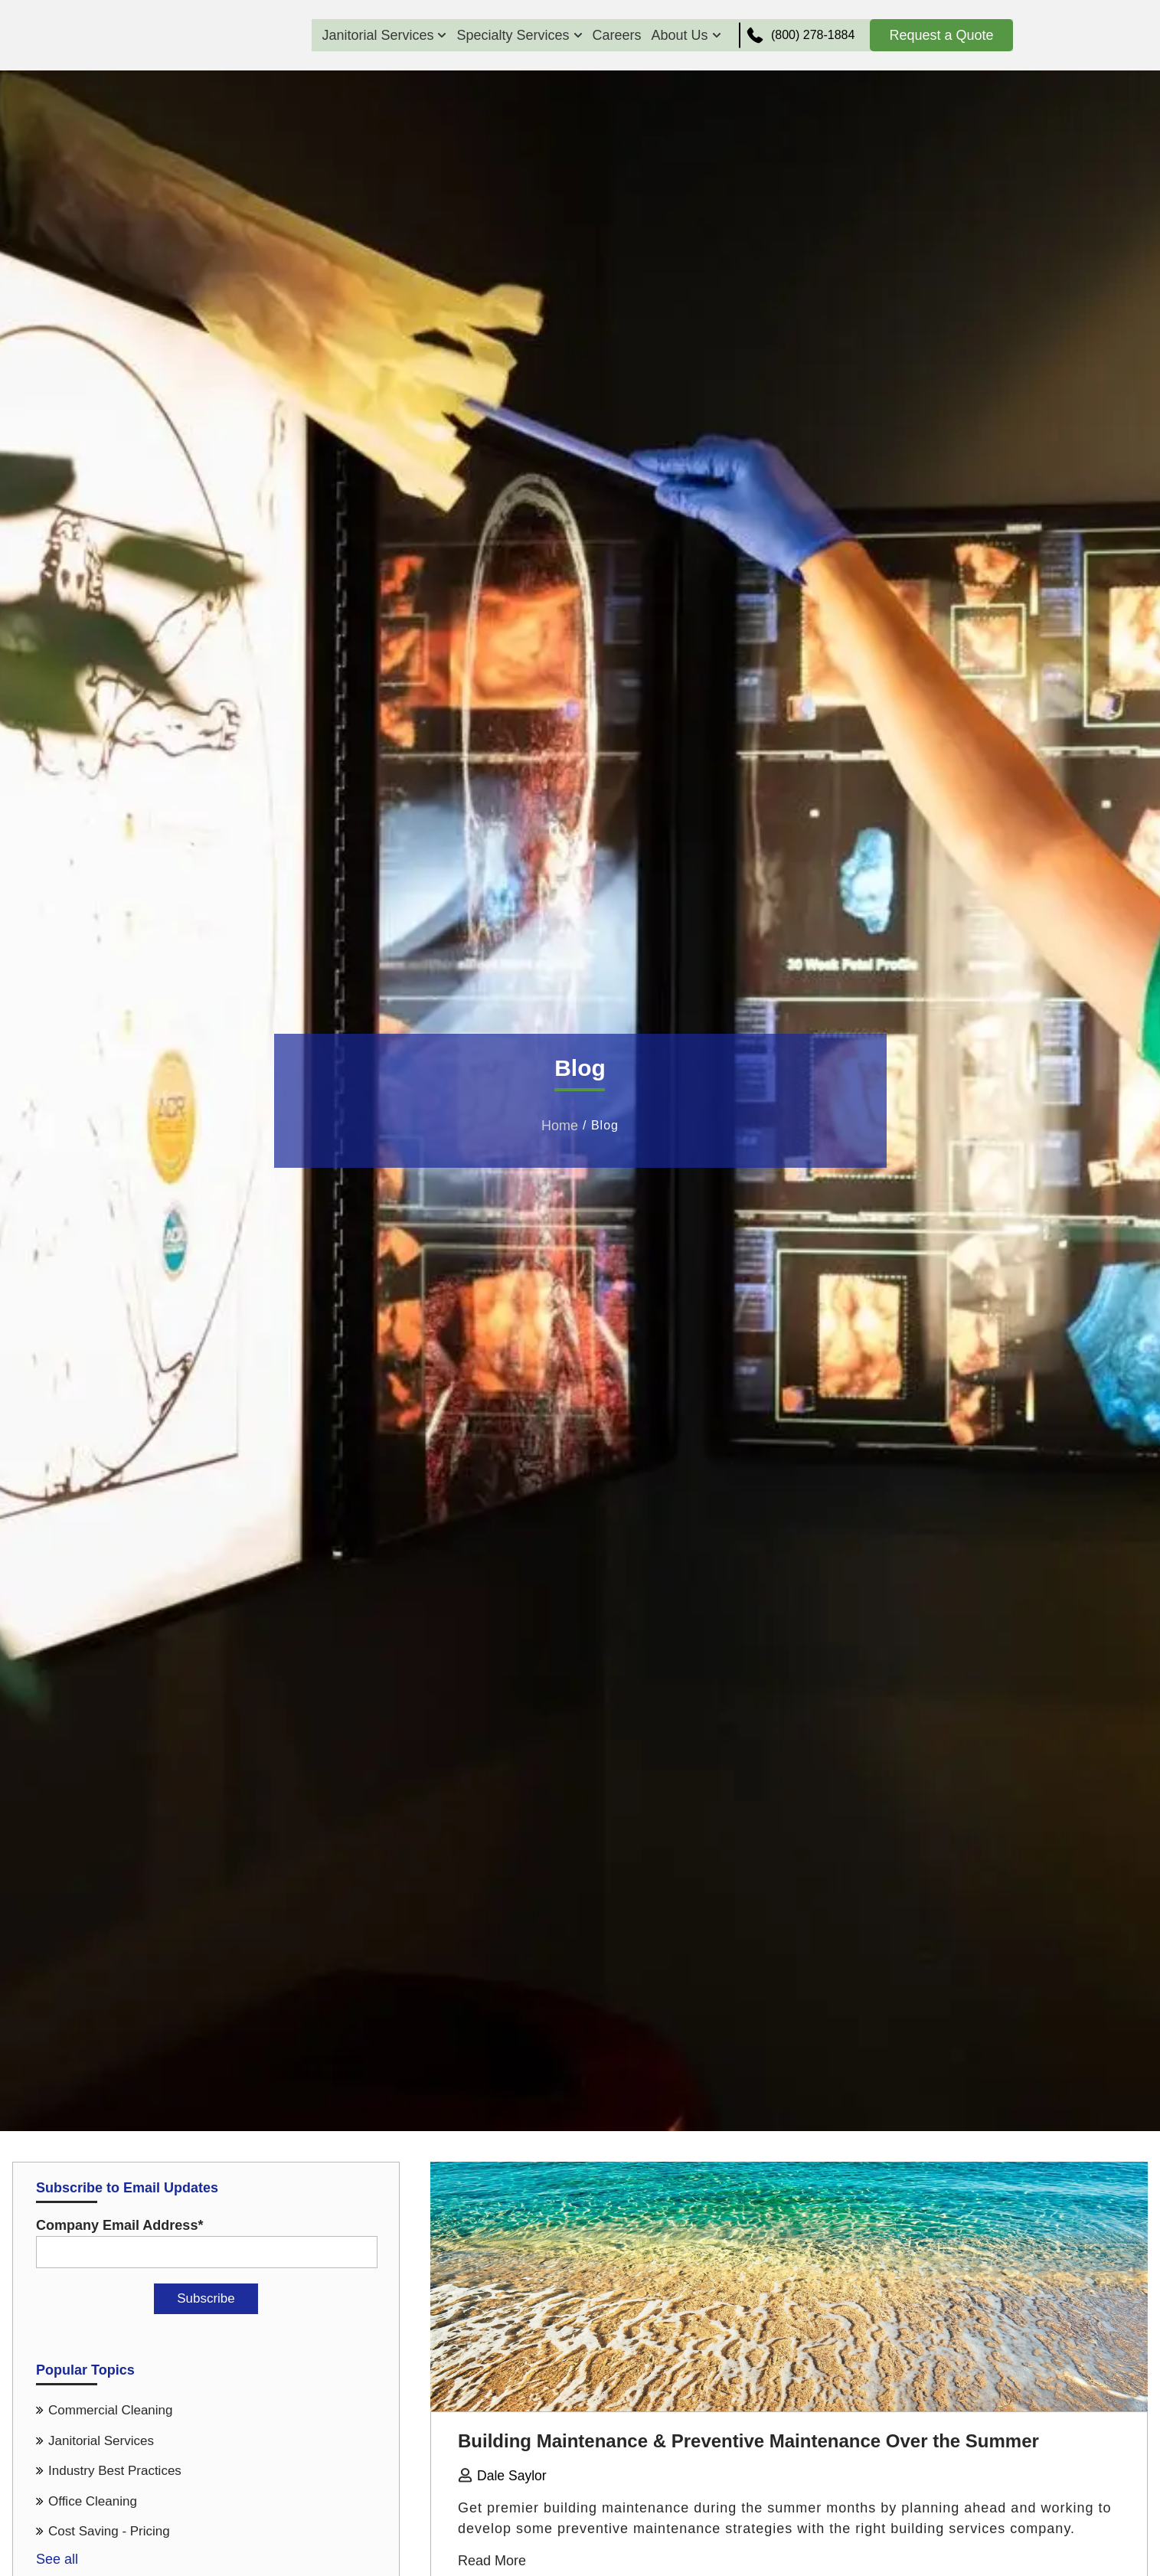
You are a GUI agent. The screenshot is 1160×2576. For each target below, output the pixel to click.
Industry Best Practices (114, 2470)
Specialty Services (514, 35)
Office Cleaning (92, 2501)
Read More (492, 2560)
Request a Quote (941, 35)
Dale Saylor (512, 2475)
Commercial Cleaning (110, 2410)
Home (559, 1126)
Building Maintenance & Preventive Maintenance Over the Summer (748, 2441)
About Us (681, 35)
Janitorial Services (379, 35)
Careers (611, 35)
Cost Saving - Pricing (109, 2531)
